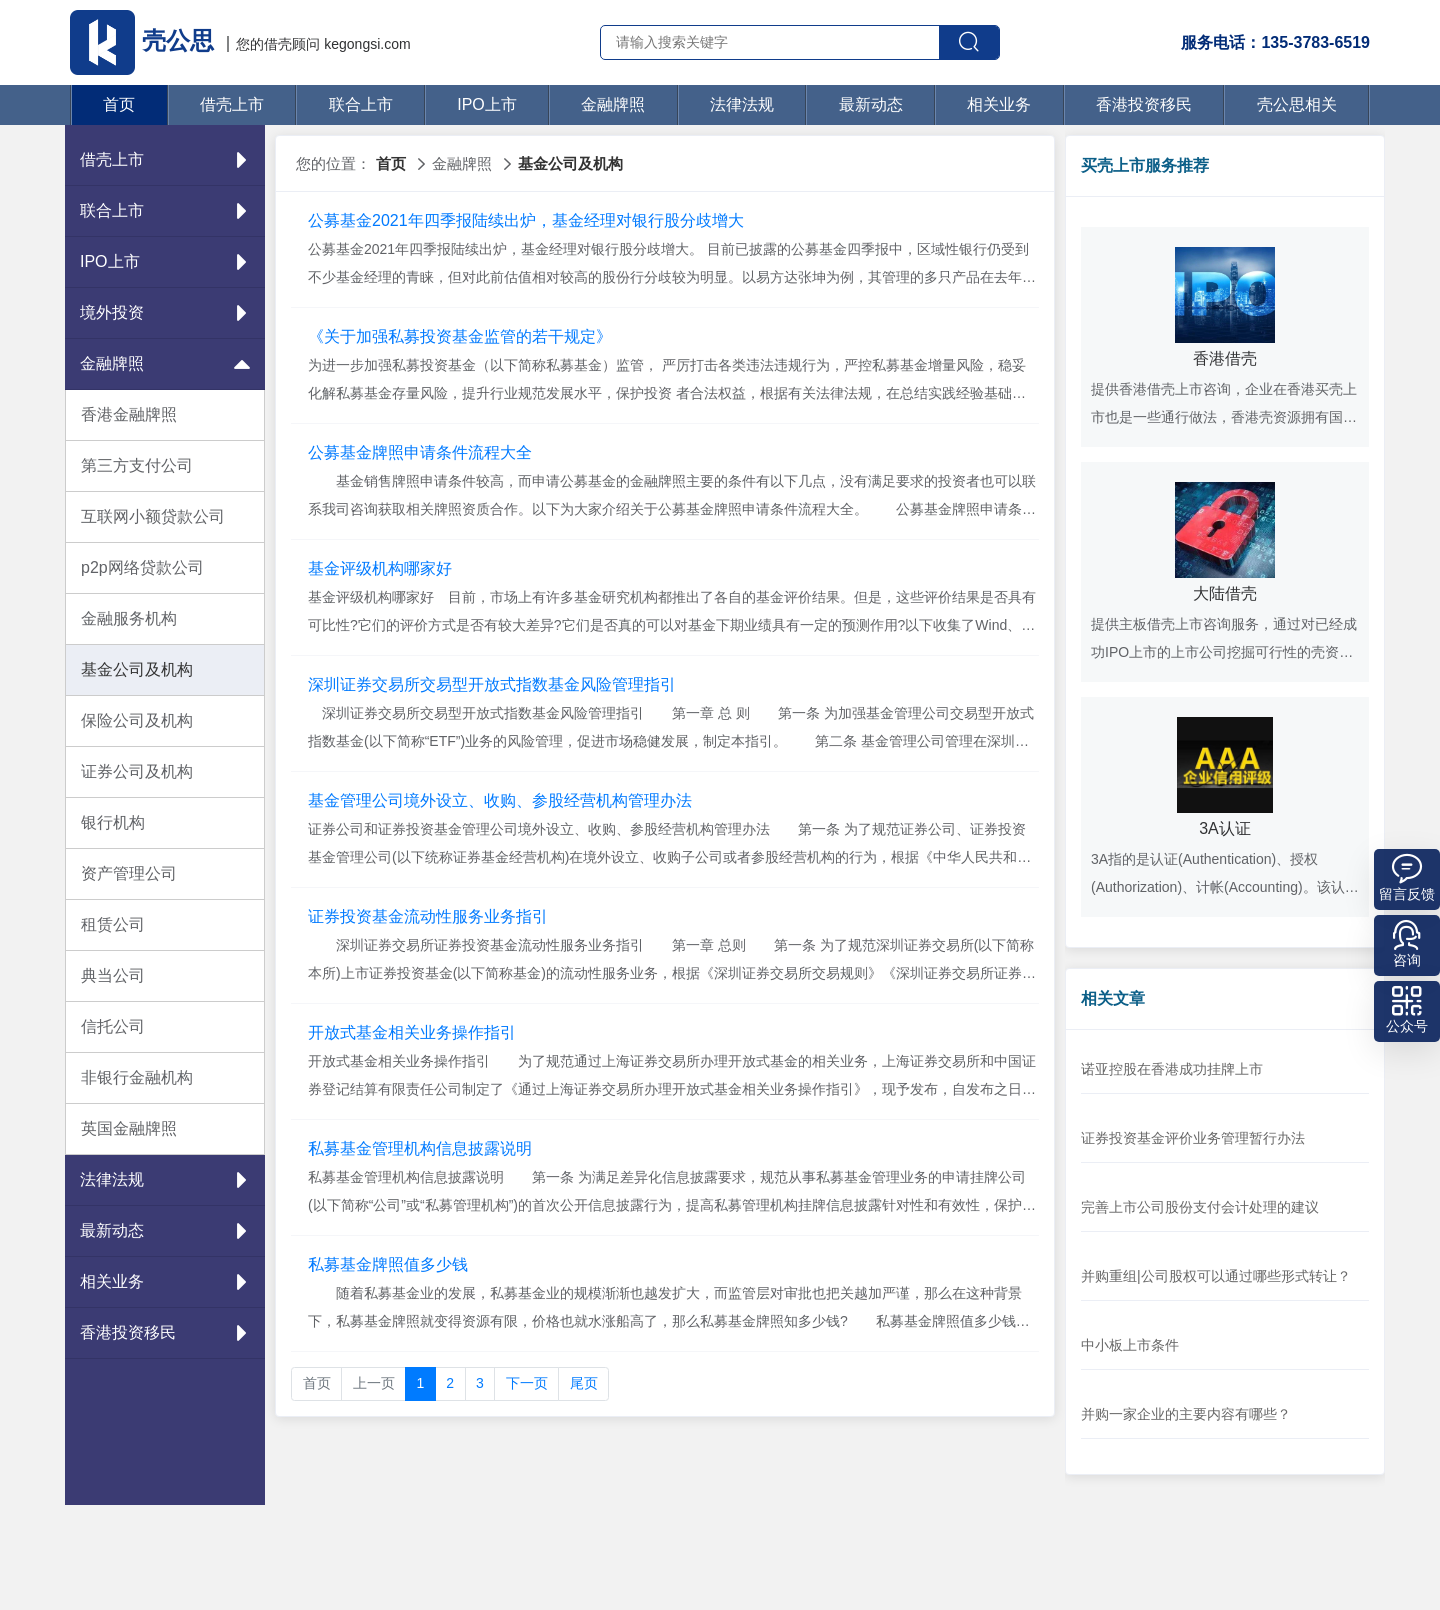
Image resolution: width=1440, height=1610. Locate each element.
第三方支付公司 (137, 465)
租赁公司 (113, 924)
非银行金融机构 (137, 1077)
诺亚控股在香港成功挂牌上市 (1172, 1069)
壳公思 (145, 40)
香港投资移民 (1144, 104)
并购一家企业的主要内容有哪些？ (1186, 1414)
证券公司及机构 (137, 771)
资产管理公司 (129, 873)
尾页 (584, 1383)
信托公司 (113, 1026)
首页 (119, 104)
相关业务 (999, 104)
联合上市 (361, 104)
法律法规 (742, 104)
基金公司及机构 (137, 669)
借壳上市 (232, 104)
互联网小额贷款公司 (153, 516)
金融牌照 (613, 104)
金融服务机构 (129, 618)
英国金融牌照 (129, 1128)
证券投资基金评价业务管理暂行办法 (1193, 1138)
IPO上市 (487, 104)
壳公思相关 (1297, 104)
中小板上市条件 (1130, 1345)
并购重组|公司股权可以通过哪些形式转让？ (1216, 1276)
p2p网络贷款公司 (142, 567)
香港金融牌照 (129, 414)
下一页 (527, 1383)
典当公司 (113, 975)
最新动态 (871, 104)
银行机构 (113, 822)
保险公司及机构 (137, 720)
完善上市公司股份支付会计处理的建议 (1200, 1207)
